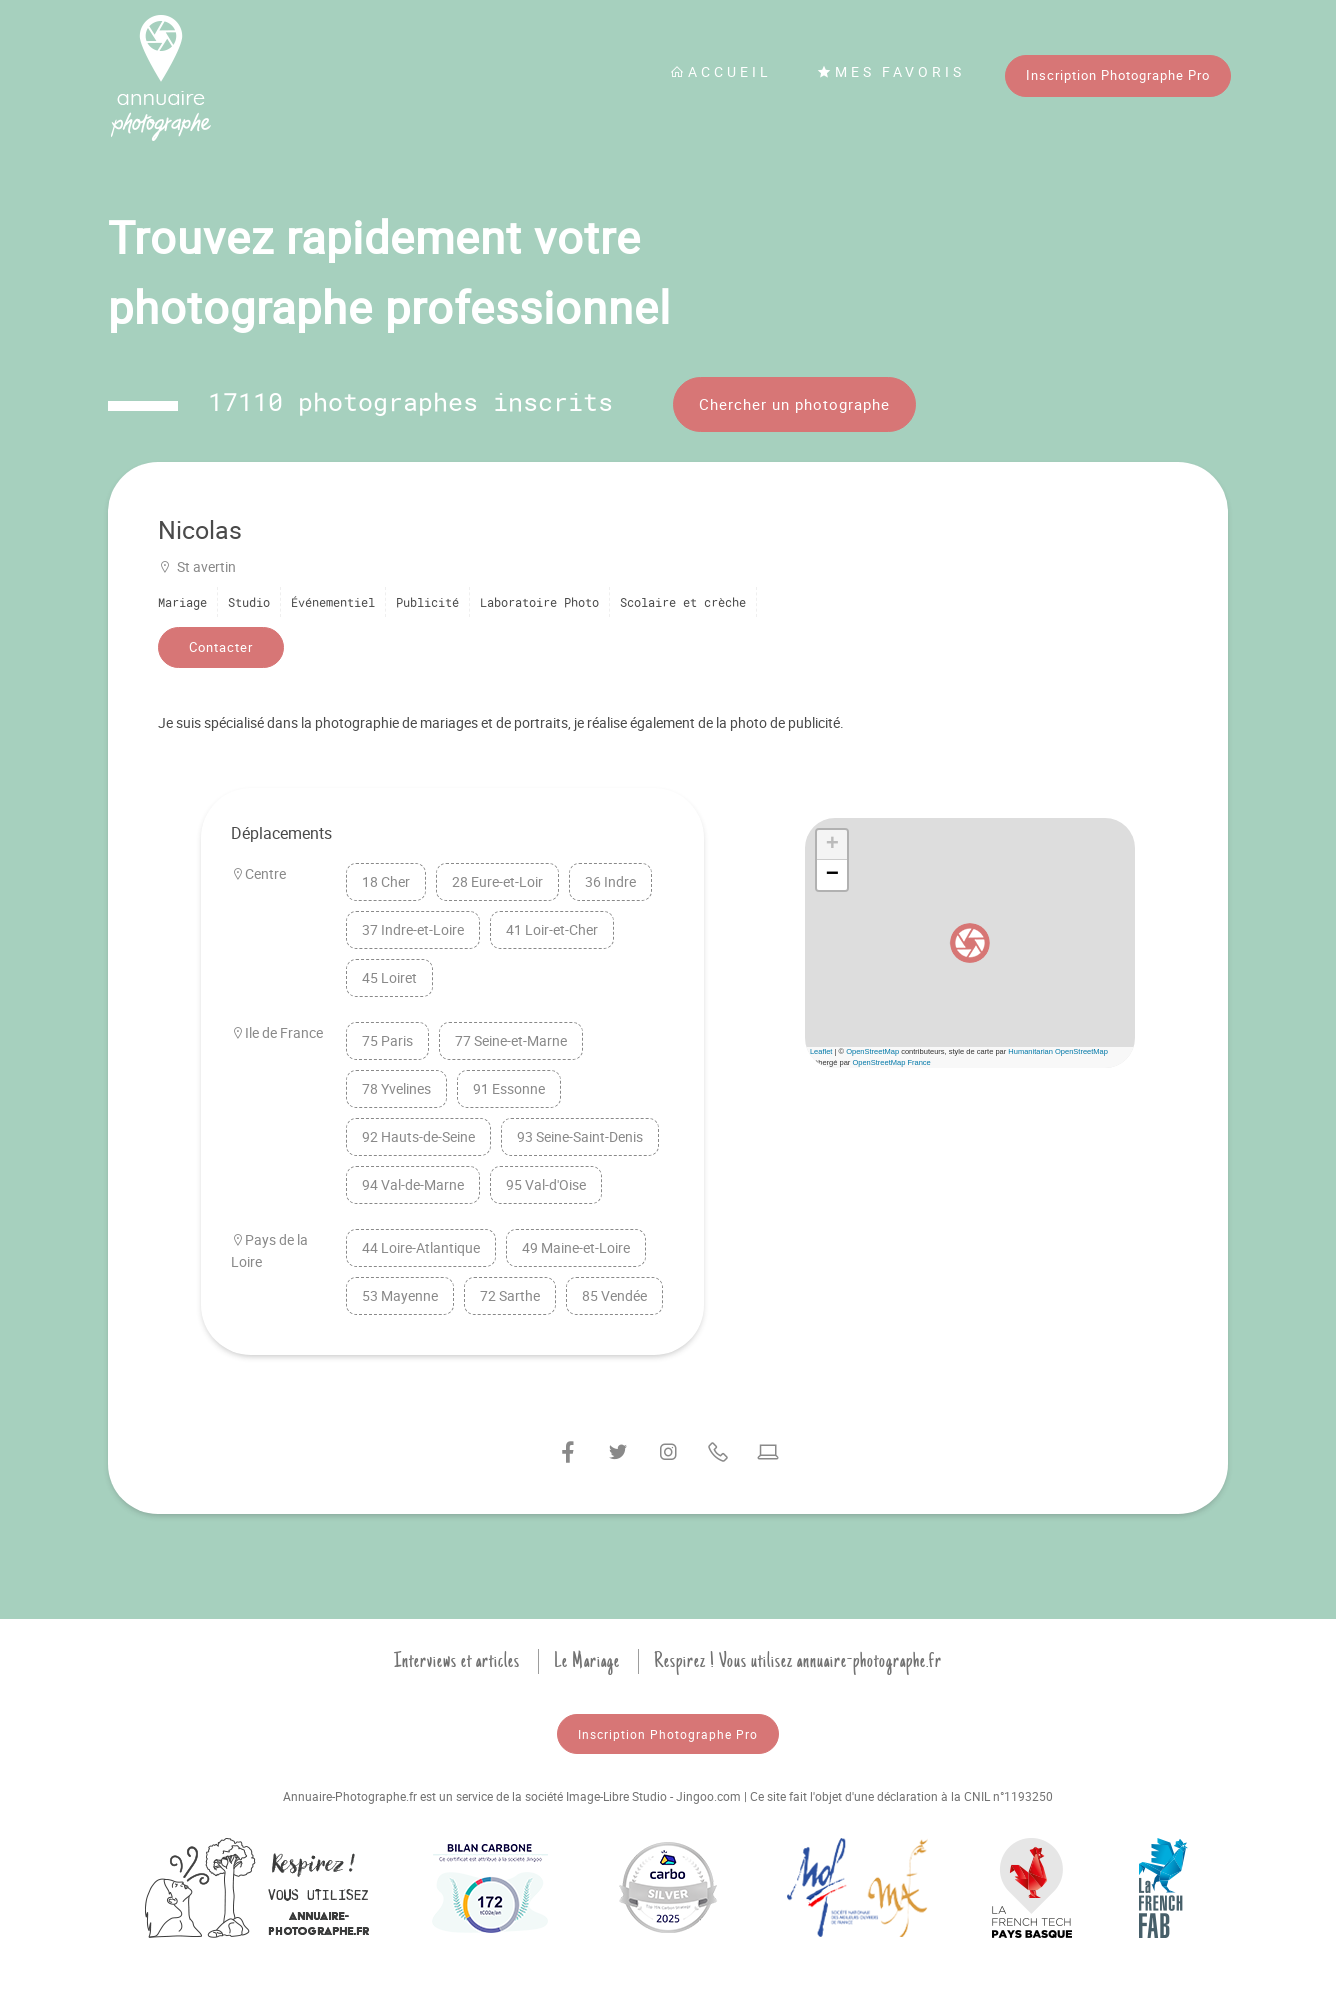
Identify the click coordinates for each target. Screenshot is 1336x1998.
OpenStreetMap (872, 1051)
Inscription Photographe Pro (1118, 75)
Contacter (221, 647)
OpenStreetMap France (891, 1062)
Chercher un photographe (794, 404)
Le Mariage (587, 1661)
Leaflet (821, 1051)
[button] (970, 943)
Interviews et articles (457, 1661)
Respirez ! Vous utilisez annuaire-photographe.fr (798, 1661)
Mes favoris (891, 71)
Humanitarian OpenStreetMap (1058, 1051)
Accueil (721, 71)
